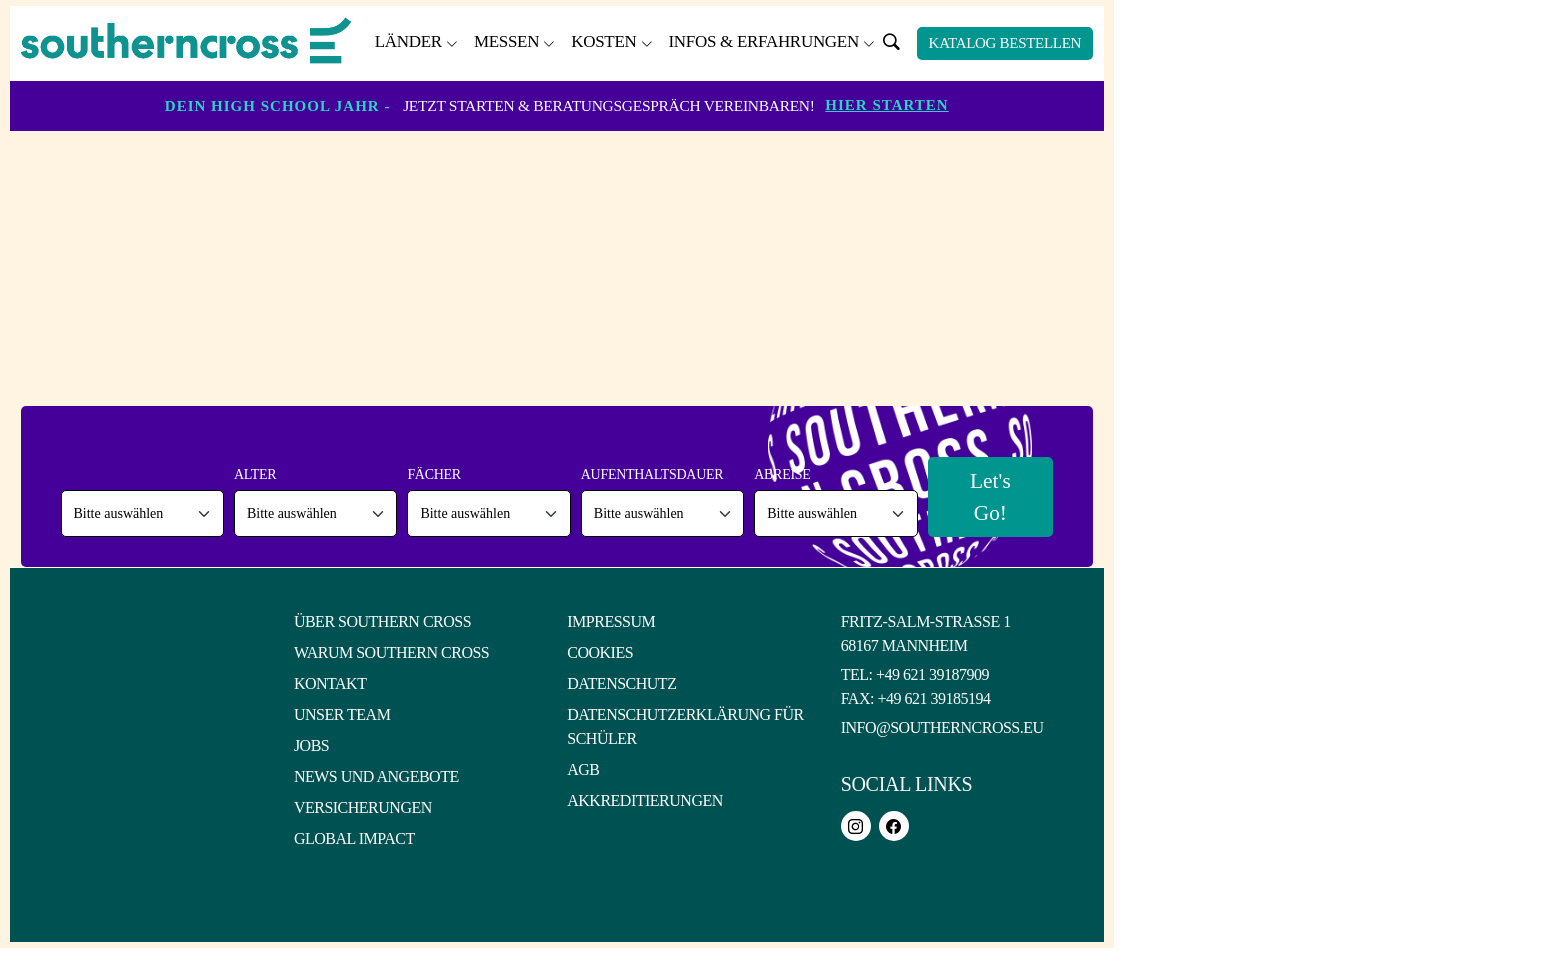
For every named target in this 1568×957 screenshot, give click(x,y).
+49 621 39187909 (932, 675)
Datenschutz (621, 684)
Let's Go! (988, 497)
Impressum (611, 622)
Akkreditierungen (645, 801)
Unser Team (342, 715)
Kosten (603, 41)
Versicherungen (363, 808)
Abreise (779, 475)
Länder (408, 41)
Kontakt (330, 684)
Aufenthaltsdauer (649, 475)
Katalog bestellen (1005, 43)
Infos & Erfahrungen (763, 41)
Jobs (311, 746)
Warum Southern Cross (391, 653)
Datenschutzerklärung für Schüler (685, 727)
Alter (254, 475)
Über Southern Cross (382, 622)
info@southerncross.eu (942, 728)
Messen (506, 41)
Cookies (600, 653)
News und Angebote (376, 777)
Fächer (432, 475)
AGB (583, 770)
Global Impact (354, 839)
